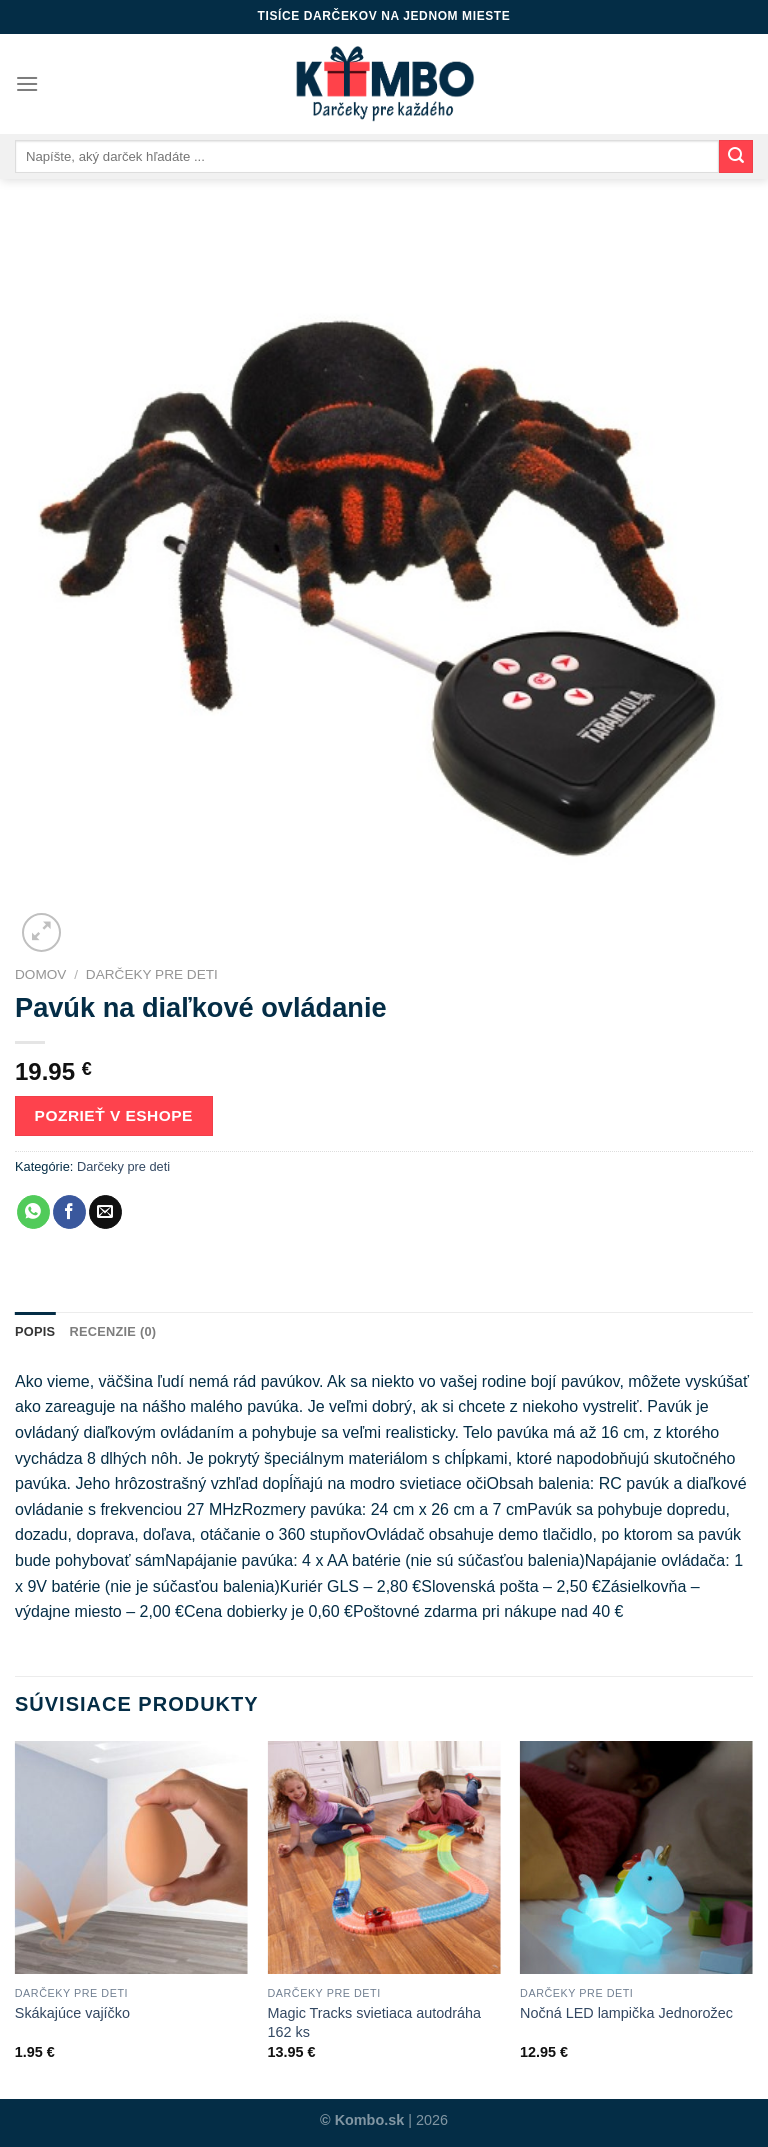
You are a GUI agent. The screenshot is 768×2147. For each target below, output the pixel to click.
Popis (35, 1331)
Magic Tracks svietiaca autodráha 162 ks (374, 2022)
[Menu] (27, 83)
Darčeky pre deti (152, 974)
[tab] (35, 1332)
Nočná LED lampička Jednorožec (626, 2013)
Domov (40, 974)
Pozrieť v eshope (114, 1115)
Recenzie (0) (112, 1331)
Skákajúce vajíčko (72, 2013)
